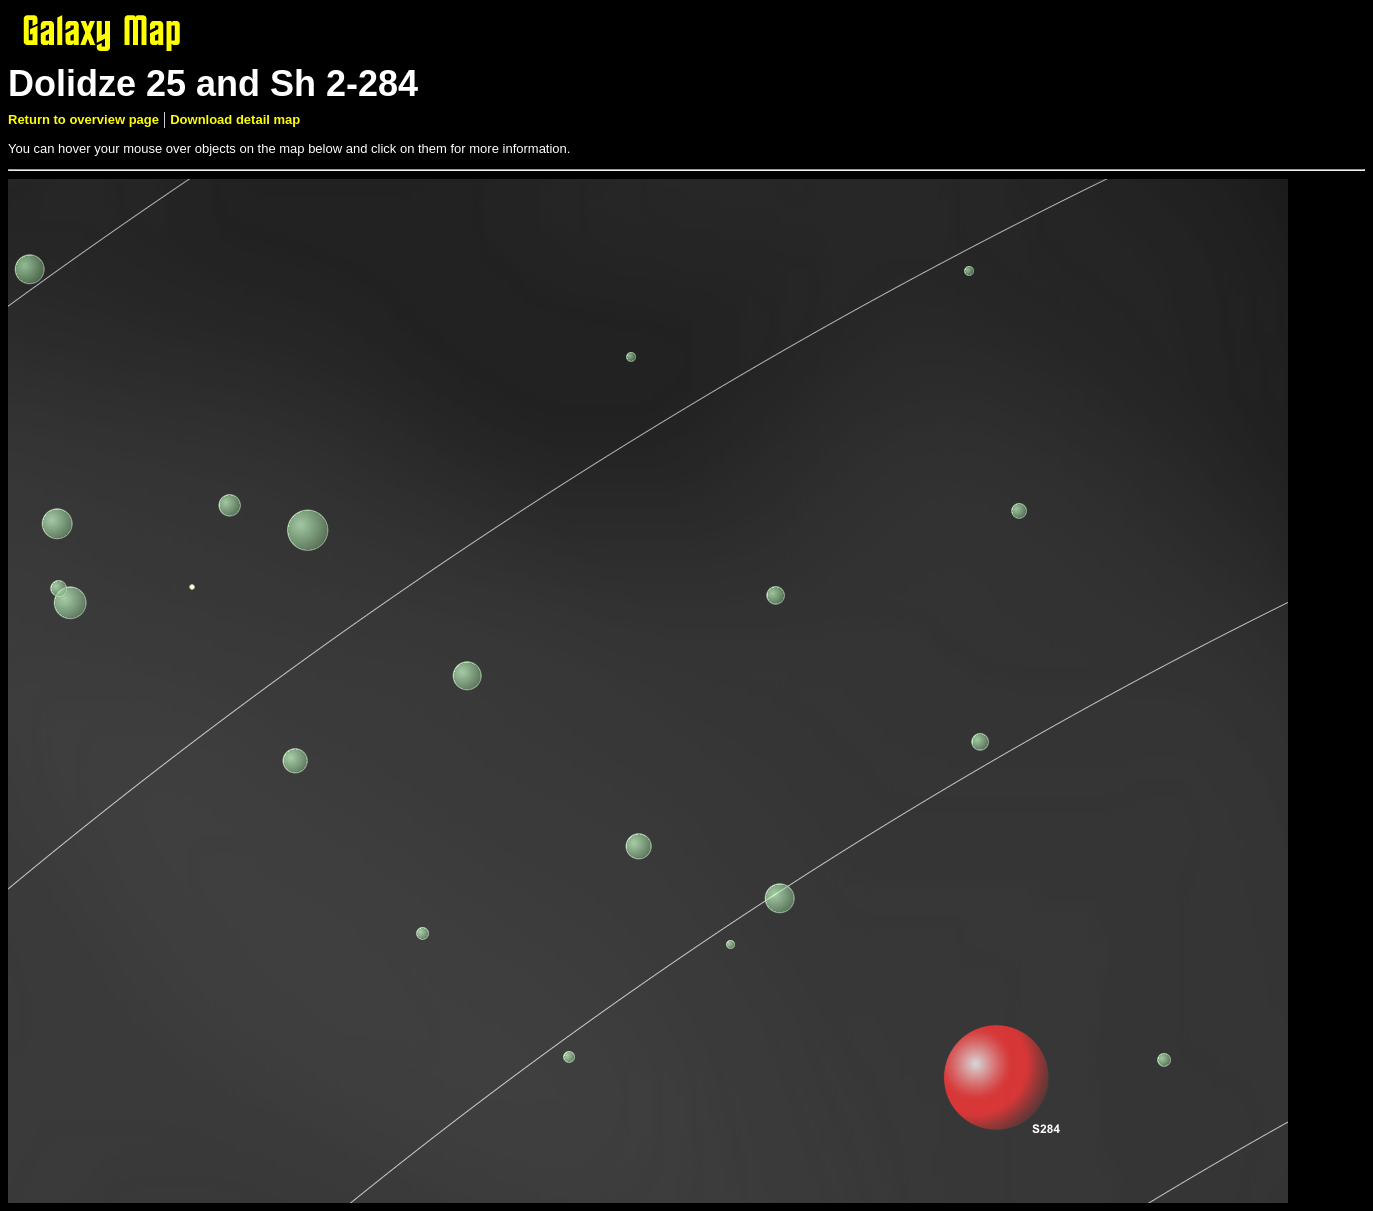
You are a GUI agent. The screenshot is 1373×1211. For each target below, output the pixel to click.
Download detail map (235, 119)
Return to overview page (83, 119)
